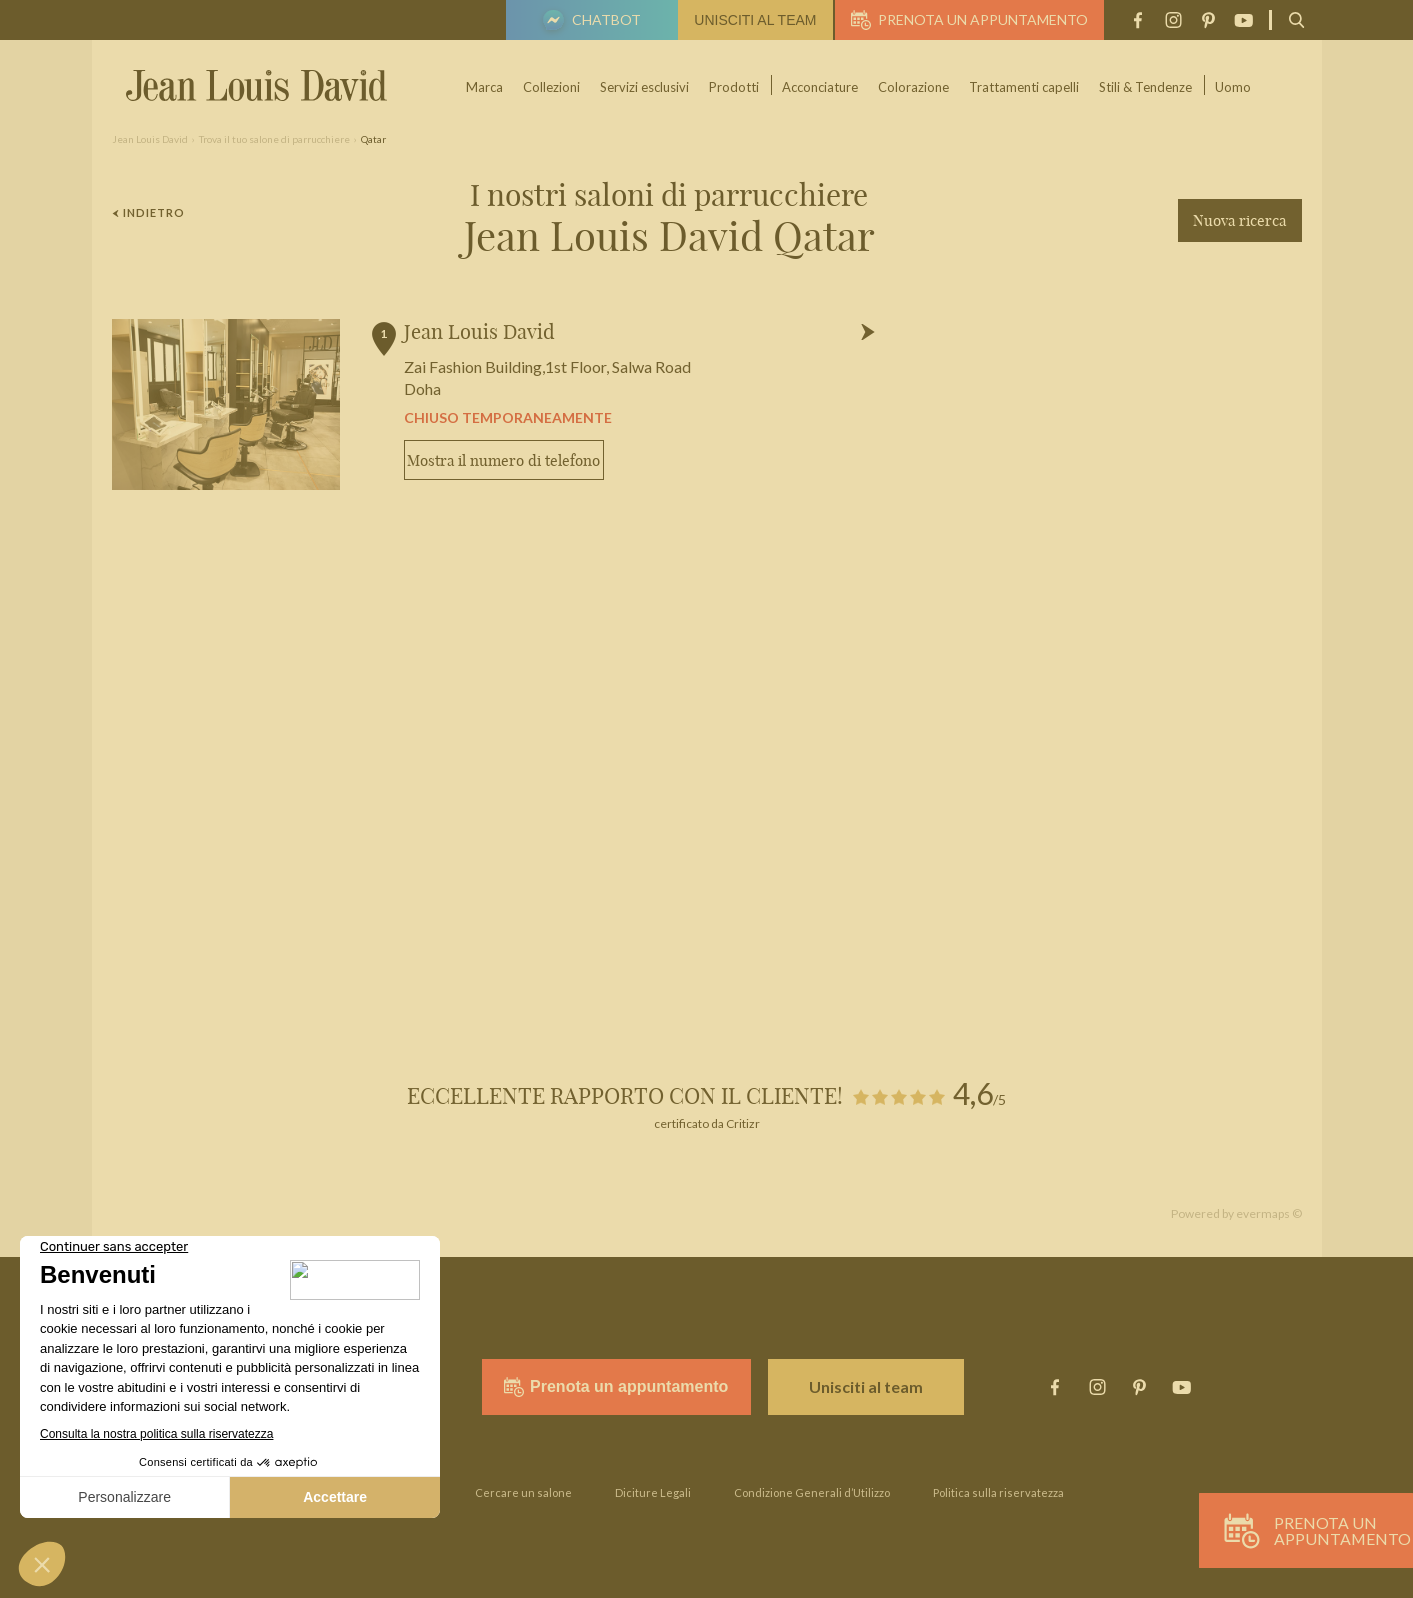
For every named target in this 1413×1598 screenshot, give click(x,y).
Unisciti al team (755, 20)
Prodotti (735, 87)
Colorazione (914, 87)
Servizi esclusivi (645, 87)
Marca (485, 87)
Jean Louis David (479, 331)
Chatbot (589, 22)
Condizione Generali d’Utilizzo (812, 1492)
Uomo (1234, 87)
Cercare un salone (523, 1492)
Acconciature (821, 87)
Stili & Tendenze (1146, 87)
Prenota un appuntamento (969, 20)
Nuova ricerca (1239, 220)
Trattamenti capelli (1025, 87)
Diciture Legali (653, 1492)
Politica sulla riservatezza (998, 1492)
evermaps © (1269, 1213)
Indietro (149, 212)
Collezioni (552, 87)
